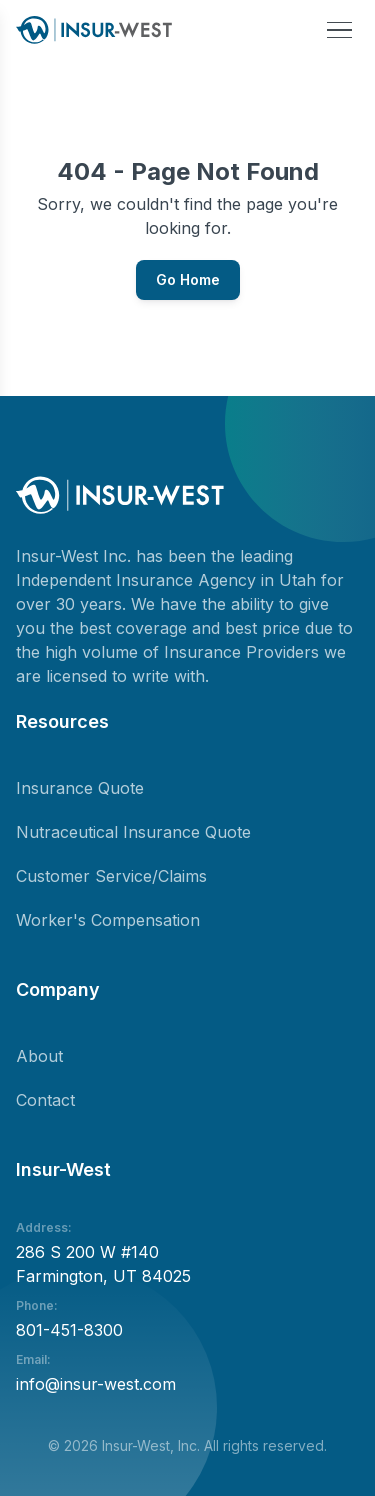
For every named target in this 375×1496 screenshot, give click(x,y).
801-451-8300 (69, 1330)
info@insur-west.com (96, 1384)
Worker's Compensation (108, 920)
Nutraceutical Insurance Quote (133, 832)
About (39, 1056)
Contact (45, 1100)
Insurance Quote (80, 788)
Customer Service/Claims (111, 876)
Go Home (188, 279)
